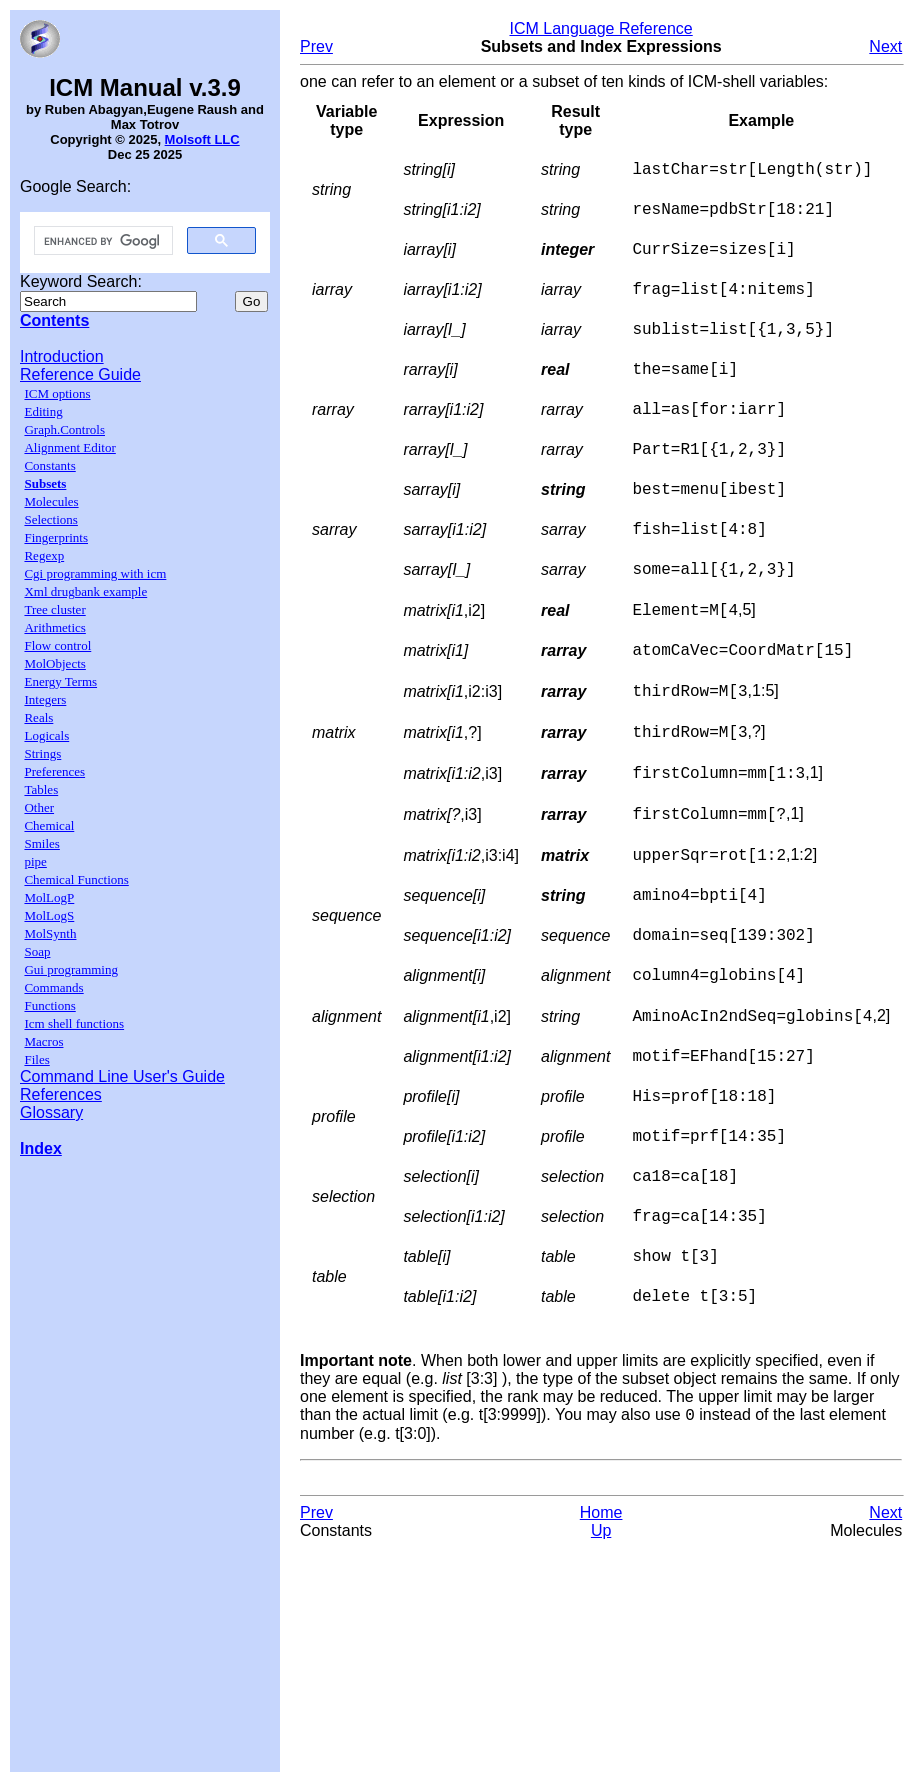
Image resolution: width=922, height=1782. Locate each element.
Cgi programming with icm (95, 573)
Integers (45, 699)
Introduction (62, 356)
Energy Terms (60, 681)
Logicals (46, 735)
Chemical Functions (76, 879)
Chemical (49, 825)
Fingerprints (56, 537)
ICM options (57, 393)
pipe (35, 861)
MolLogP (49, 897)
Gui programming (71, 969)
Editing (43, 411)
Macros (43, 1041)
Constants (49, 465)
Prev (316, 46)
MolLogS (49, 915)
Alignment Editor (69, 447)
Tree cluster (54, 609)
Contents (54, 320)
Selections (50, 519)
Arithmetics (54, 627)
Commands (53, 987)
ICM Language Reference (600, 28)
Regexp (44, 555)
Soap (37, 951)
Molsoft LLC (202, 139)
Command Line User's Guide (122, 1076)
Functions (49, 1005)
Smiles (41, 843)
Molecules (51, 501)
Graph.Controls (64, 429)
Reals (38, 717)
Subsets (45, 483)
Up (601, 1642)
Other (39, 807)
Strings (42, 753)
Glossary (51, 1112)
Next (885, 46)
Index (41, 1148)
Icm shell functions (74, 1023)
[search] (101, 241)
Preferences (54, 771)
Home (601, 1624)
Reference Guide (80, 374)
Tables (41, 789)
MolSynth (50, 933)
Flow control (57, 645)
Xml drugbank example (85, 591)
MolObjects (54, 663)
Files (36, 1059)
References (61, 1094)
